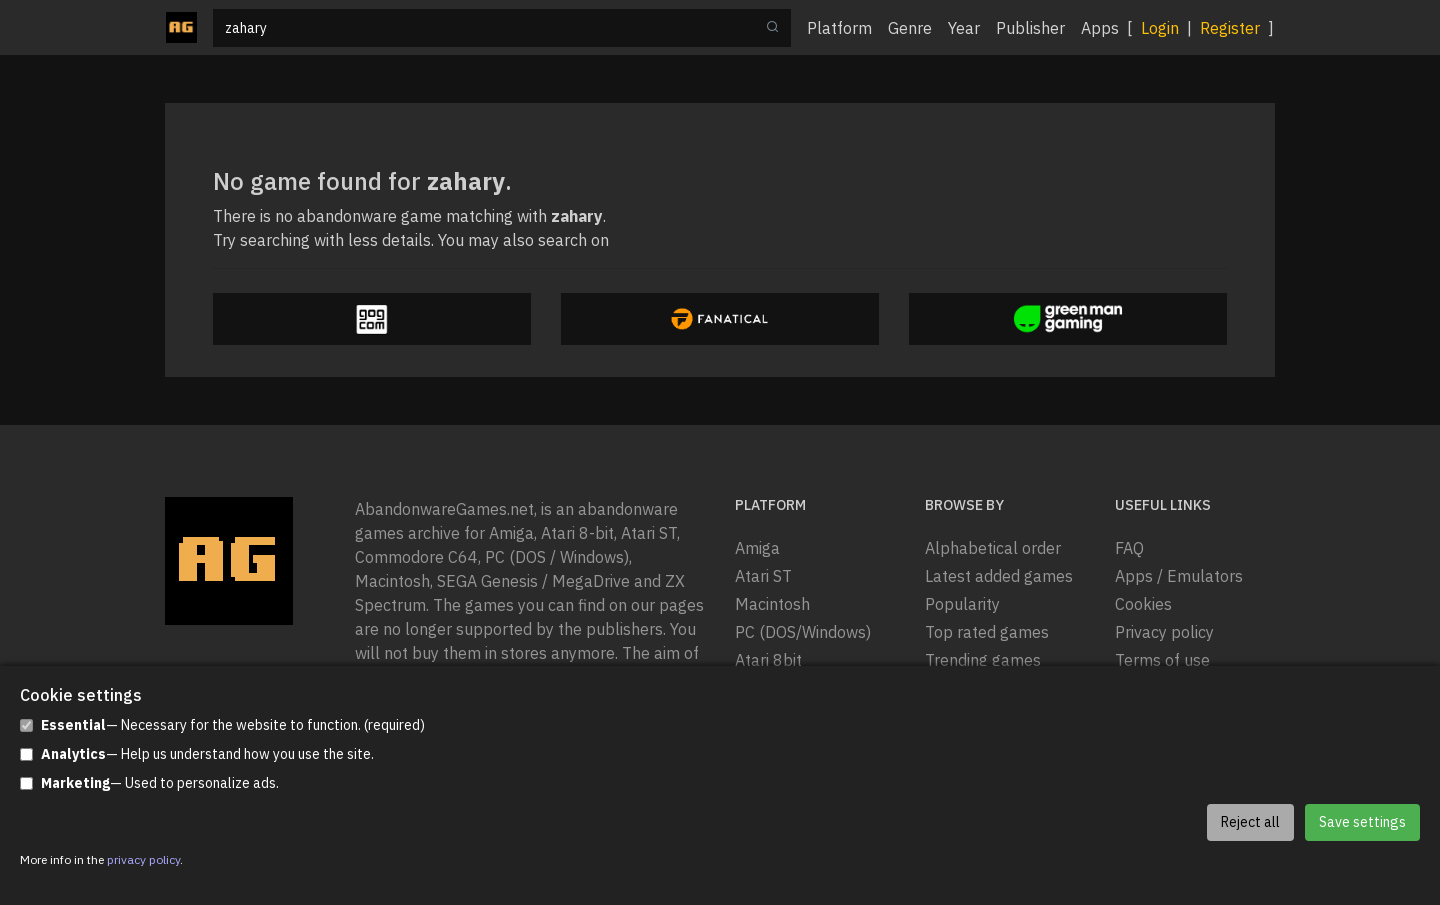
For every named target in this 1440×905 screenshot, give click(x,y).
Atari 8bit (768, 660)
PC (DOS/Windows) (803, 632)
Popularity (962, 604)
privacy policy (143, 859)
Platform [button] (839, 28)
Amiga (757, 548)
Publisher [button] (1030, 28)
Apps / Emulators (1179, 576)
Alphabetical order (993, 548)
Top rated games (987, 632)
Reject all (1250, 822)
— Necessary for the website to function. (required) (222, 725)
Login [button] (1160, 28)
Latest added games (999, 576)
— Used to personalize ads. (149, 783)
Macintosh (772, 604)
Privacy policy (1164, 632)
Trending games (983, 660)
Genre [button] (910, 28)
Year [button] (964, 28)
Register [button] (1230, 28)
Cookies (1143, 604)
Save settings (1362, 822)
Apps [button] (1100, 28)
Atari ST (763, 576)
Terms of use (1162, 660)
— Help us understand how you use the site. (197, 754)
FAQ (1129, 548)
